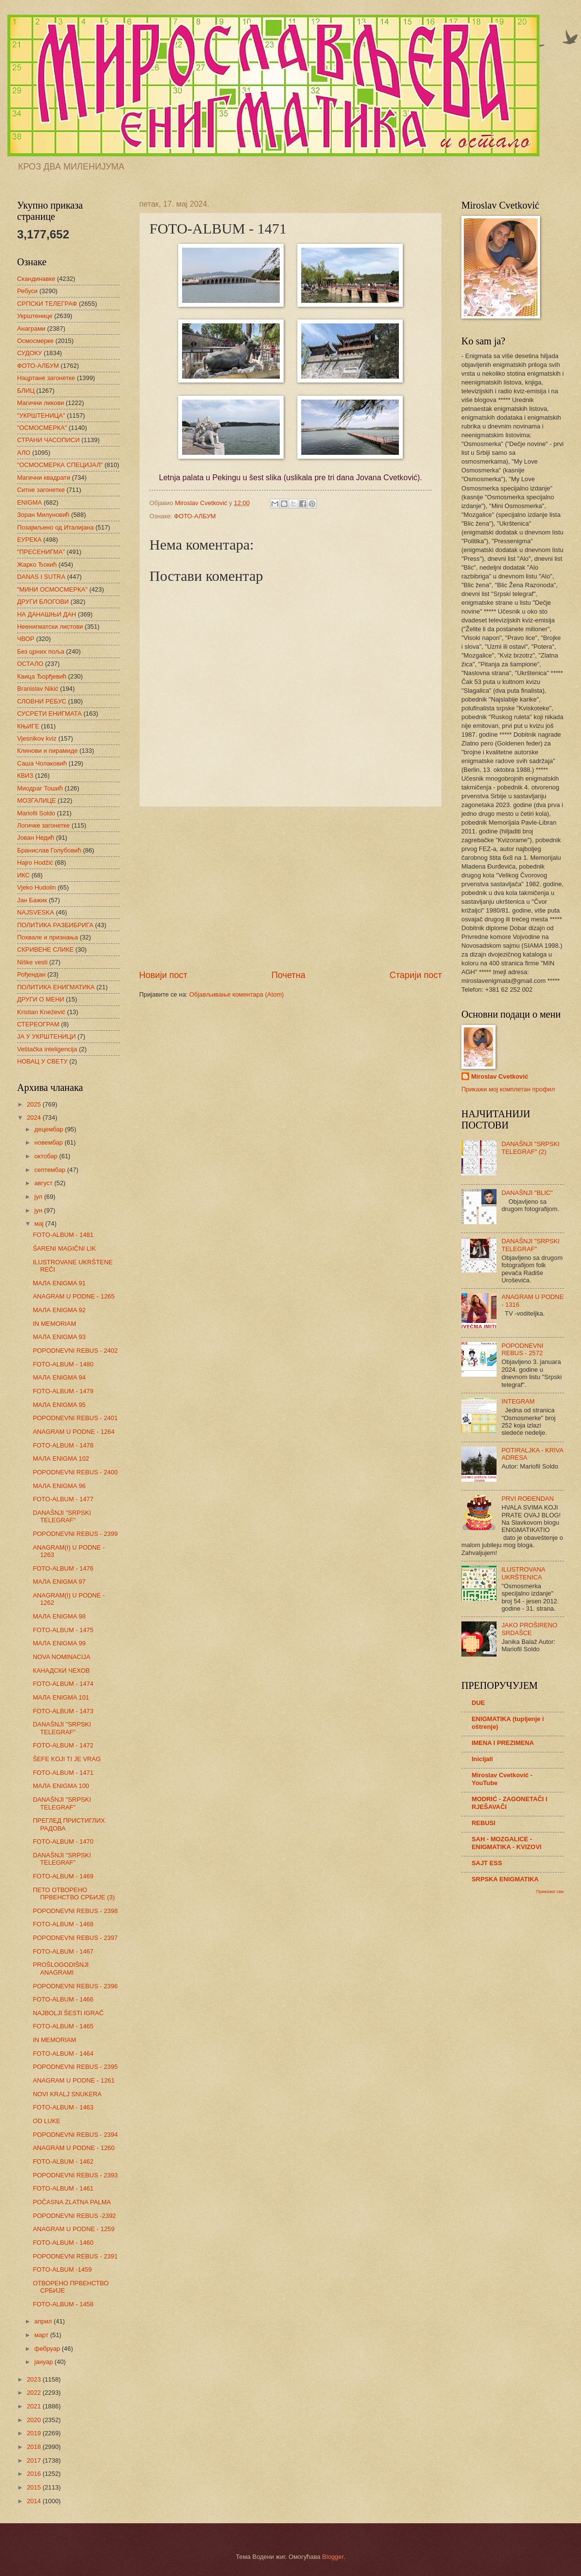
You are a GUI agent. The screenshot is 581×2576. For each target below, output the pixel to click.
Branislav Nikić (37, 688)
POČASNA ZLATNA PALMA (72, 2202)
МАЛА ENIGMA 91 (59, 1283)
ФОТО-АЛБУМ (195, 516)
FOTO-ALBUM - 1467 (63, 1951)
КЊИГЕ (28, 726)
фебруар (48, 2348)
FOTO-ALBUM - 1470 (63, 1841)
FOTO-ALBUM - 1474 (63, 1683)
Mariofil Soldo (36, 813)
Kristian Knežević (41, 1012)
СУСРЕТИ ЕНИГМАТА (49, 713)
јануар (44, 2361)
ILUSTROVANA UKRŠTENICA (523, 1573)
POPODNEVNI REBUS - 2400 (75, 1472)
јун (39, 1210)
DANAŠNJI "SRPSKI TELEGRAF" (62, 1516)
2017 (34, 2460)
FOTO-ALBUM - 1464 (63, 2053)
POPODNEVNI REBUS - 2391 (75, 2256)
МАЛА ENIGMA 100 (61, 1785)
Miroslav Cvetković (499, 1076)
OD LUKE (47, 2121)
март (42, 2335)
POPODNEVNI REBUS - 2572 (522, 1349)
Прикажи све (550, 1891)
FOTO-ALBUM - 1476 (63, 1568)
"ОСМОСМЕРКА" (42, 427)
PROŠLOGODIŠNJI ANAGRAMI (60, 1968)
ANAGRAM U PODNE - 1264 (73, 1431)
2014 (34, 2501)
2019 (34, 2433)
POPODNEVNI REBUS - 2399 (75, 1533)
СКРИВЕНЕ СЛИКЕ (45, 949)
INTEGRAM (518, 1401)
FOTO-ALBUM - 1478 (63, 1445)
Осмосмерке (35, 340)
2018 (34, 2446)
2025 (34, 1104)
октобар (46, 1156)
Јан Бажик (32, 900)
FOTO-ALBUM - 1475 (63, 1630)
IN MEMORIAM (54, 1323)
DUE (478, 1702)
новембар (49, 1142)
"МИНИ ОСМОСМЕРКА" (52, 589)
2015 (34, 2487)
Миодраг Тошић (40, 788)
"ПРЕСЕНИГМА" (41, 551)
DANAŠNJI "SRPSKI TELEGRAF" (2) (530, 1147)
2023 (34, 2379)
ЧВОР (25, 638)
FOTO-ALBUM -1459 (62, 2269)
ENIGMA (29, 502)
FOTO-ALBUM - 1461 (63, 2188)
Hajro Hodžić (35, 862)
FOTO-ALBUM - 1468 (63, 1924)
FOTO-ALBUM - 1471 (63, 1772)
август (44, 1183)
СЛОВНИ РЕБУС (41, 701)
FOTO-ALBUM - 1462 (63, 2161)
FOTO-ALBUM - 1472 (63, 1745)
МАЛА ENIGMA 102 (61, 1458)
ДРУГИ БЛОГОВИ (43, 601)
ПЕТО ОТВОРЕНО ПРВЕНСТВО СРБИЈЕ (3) (74, 1893)
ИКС (23, 875)
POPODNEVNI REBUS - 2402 (75, 1350)
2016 (34, 2473)
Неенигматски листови (50, 626)
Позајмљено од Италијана (55, 527)
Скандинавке (36, 278)
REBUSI (484, 1823)
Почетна (288, 975)
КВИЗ (25, 775)
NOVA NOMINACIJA (61, 1657)
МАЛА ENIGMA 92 (59, 1310)
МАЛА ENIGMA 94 (59, 1377)
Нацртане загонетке (46, 378)
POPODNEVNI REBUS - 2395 (75, 2066)
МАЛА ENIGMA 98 (59, 1616)
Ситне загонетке (41, 489)
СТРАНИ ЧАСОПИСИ (48, 440)
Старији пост (416, 975)
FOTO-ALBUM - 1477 (63, 1499)
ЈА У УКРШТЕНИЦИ (46, 1036)
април (44, 2321)
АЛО (23, 452)
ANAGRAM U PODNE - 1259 (73, 2229)
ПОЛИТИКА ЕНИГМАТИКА (56, 987)
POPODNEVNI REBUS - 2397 (75, 1937)
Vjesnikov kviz (37, 738)
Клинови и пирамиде (47, 750)
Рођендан (31, 974)
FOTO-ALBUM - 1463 (63, 2107)
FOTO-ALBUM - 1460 (63, 2242)
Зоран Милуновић (43, 514)
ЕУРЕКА (29, 539)
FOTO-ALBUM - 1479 (63, 1391)
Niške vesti (32, 962)
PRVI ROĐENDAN (527, 1498)
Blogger (333, 2556)
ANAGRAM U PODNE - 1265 (73, 1296)
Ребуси (27, 291)
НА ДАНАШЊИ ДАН (46, 614)
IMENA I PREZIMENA (503, 1742)
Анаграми (31, 328)
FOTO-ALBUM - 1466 (63, 1999)
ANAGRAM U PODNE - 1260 (73, 2147)
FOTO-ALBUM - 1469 (63, 1876)
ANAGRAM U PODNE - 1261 (73, 2080)
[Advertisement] (290, 888)
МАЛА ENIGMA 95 (59, 1404)
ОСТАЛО (30, 663)
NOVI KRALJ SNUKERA (67, 2094)
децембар (49, 1129)
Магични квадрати (43, 477)
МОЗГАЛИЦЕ (36, 800)
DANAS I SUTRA (41, 576)
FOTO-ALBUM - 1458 (63, 2304)
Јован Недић (35, 837)
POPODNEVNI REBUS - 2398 (75, 1911)
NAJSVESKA (35, 912)
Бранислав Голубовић (49, 850)
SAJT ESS (487, 1863)
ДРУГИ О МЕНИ (40, 999)
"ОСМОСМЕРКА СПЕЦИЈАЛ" (60, 464)
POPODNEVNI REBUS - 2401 (75, 1418)
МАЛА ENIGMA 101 (61, 1697)
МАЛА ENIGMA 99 (59, 1643)
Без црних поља (40, 651)
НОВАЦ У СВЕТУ (42, 1061)
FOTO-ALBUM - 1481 (63, 1234)
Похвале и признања (47, 937)
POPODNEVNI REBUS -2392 (74, 2215)
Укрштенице (34, 315)
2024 (34, 1117)
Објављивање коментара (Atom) (236, 994)
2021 (34, 2406)
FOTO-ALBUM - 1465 (63, 2026)
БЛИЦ (26, 390)
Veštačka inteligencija (47, 1049)
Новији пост (163, 975)
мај (39, 1223)
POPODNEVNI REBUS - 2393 (75, 2175)
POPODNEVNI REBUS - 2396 (75, 1986)
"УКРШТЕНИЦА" (41, 415)
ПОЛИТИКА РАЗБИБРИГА (55, 925)
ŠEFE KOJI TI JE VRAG (67, 1759)
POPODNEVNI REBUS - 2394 (75, 2134)
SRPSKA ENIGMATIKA (505, 1879)
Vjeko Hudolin (36, 887)
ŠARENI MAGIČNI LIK (64, 1248)
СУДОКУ (29, 353)
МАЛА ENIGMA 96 (59, 1486)
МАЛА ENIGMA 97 (59, 1581)
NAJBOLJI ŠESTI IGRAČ (68, 2013)
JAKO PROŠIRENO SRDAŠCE (529, 1628)
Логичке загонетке (43, 825)
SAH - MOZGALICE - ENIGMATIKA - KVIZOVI (506, 1843)
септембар (50, 1169)
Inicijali (482, 1759)
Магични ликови (40, 402)
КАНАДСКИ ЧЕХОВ (61, 1670)
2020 (34, 2420)
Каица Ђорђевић (41, 676)
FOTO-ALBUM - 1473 (63, 1711)
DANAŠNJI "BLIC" (527, 1192)
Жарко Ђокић (37, 564)
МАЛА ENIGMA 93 (59, 1337)
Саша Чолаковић (42, 763)
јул (39, 1196)
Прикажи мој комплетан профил (508, 1089)
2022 (34, 2392)
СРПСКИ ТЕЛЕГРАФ (47, 303)
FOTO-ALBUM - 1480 (63, 1364)
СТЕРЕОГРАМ (38, 1024)
